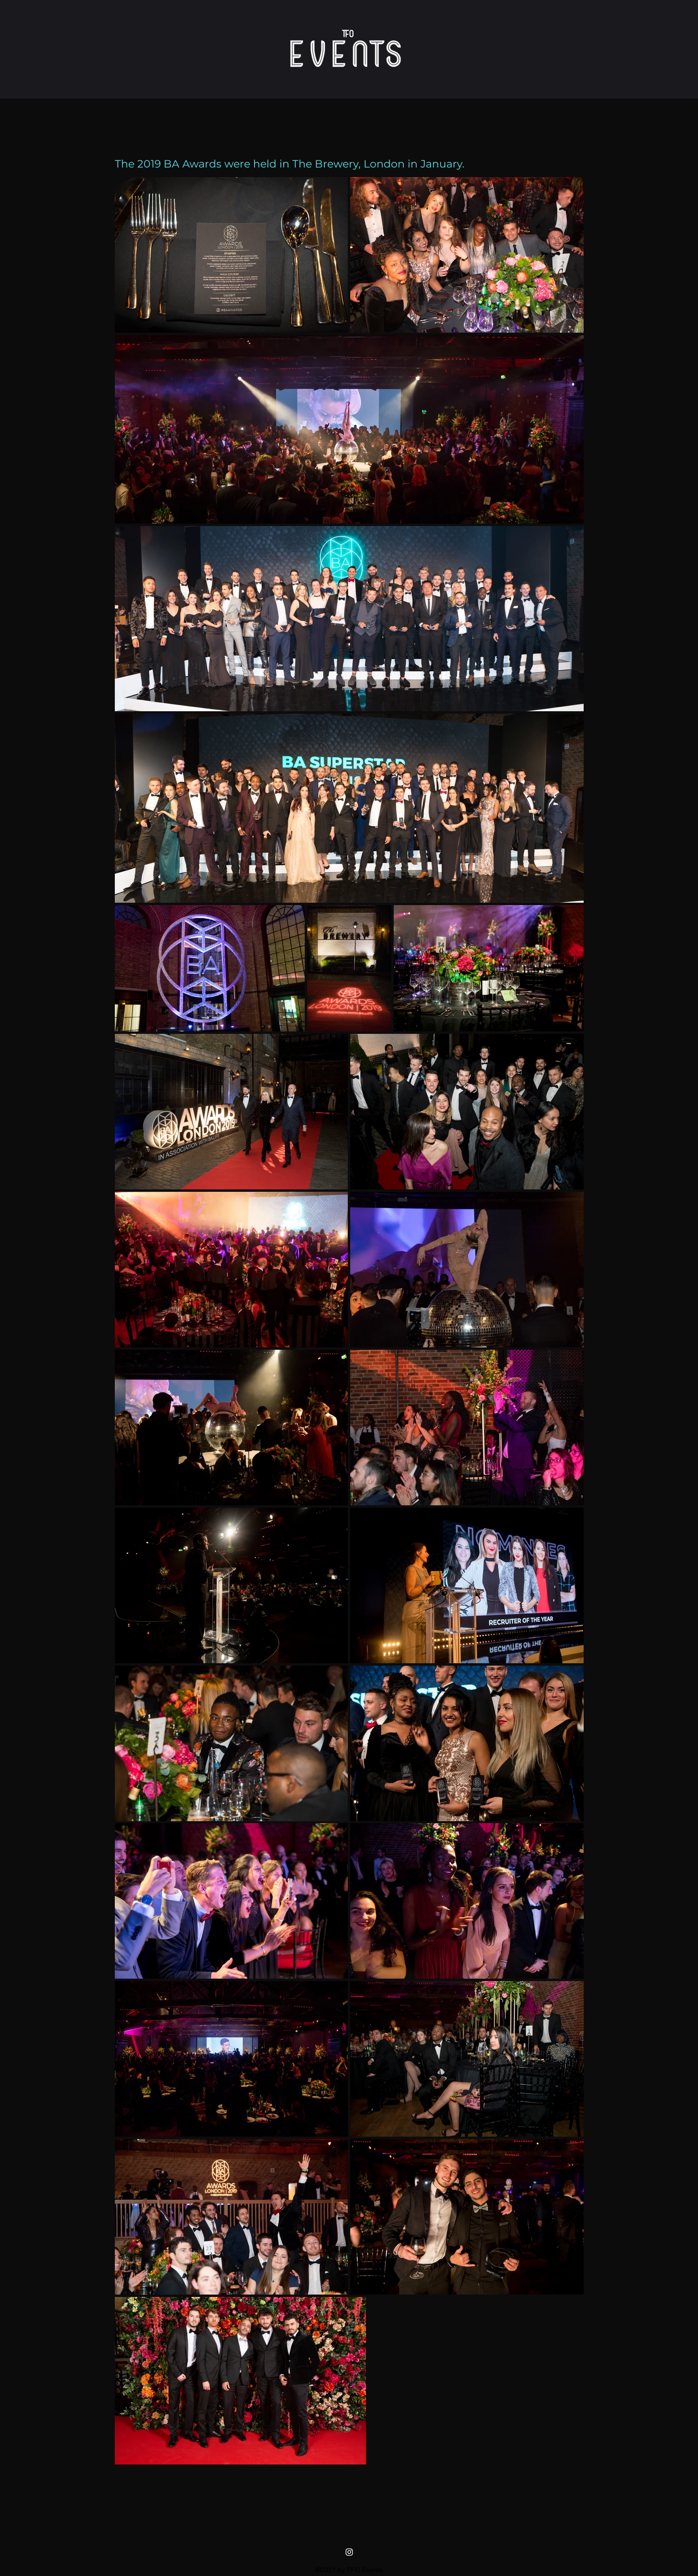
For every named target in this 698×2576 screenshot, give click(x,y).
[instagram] (349, 2552)
